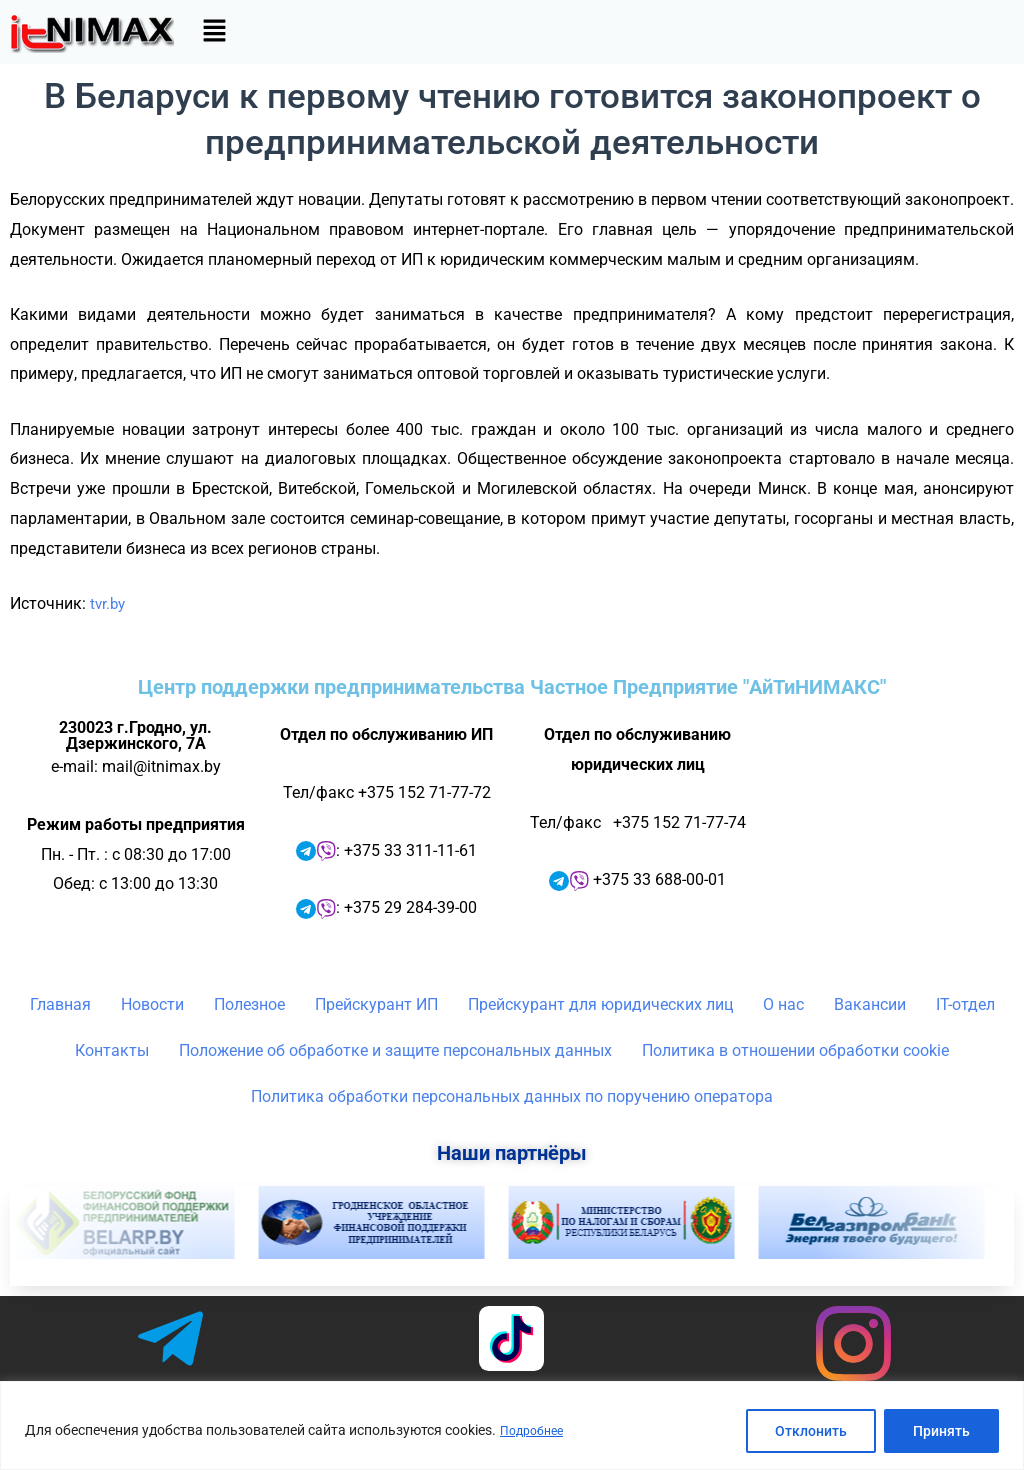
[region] (512, 1425)
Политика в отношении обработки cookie (795, 1050)
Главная (60, 1004)
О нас (783, 1004)
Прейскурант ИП (376, 1004)
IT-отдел (965, 1004)
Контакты (112, 1050)
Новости (152, 1004)
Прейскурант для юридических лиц (600, 1004)
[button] (214, 32)
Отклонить (811, 1431)
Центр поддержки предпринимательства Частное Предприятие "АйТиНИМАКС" (512, 687)
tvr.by (109, 603)
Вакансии (870, 1004)
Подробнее (536, 1431)
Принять (941, 1431)
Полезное (249, 1004)
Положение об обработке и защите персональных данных (395, 1050)
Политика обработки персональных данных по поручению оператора (512, 1096)
